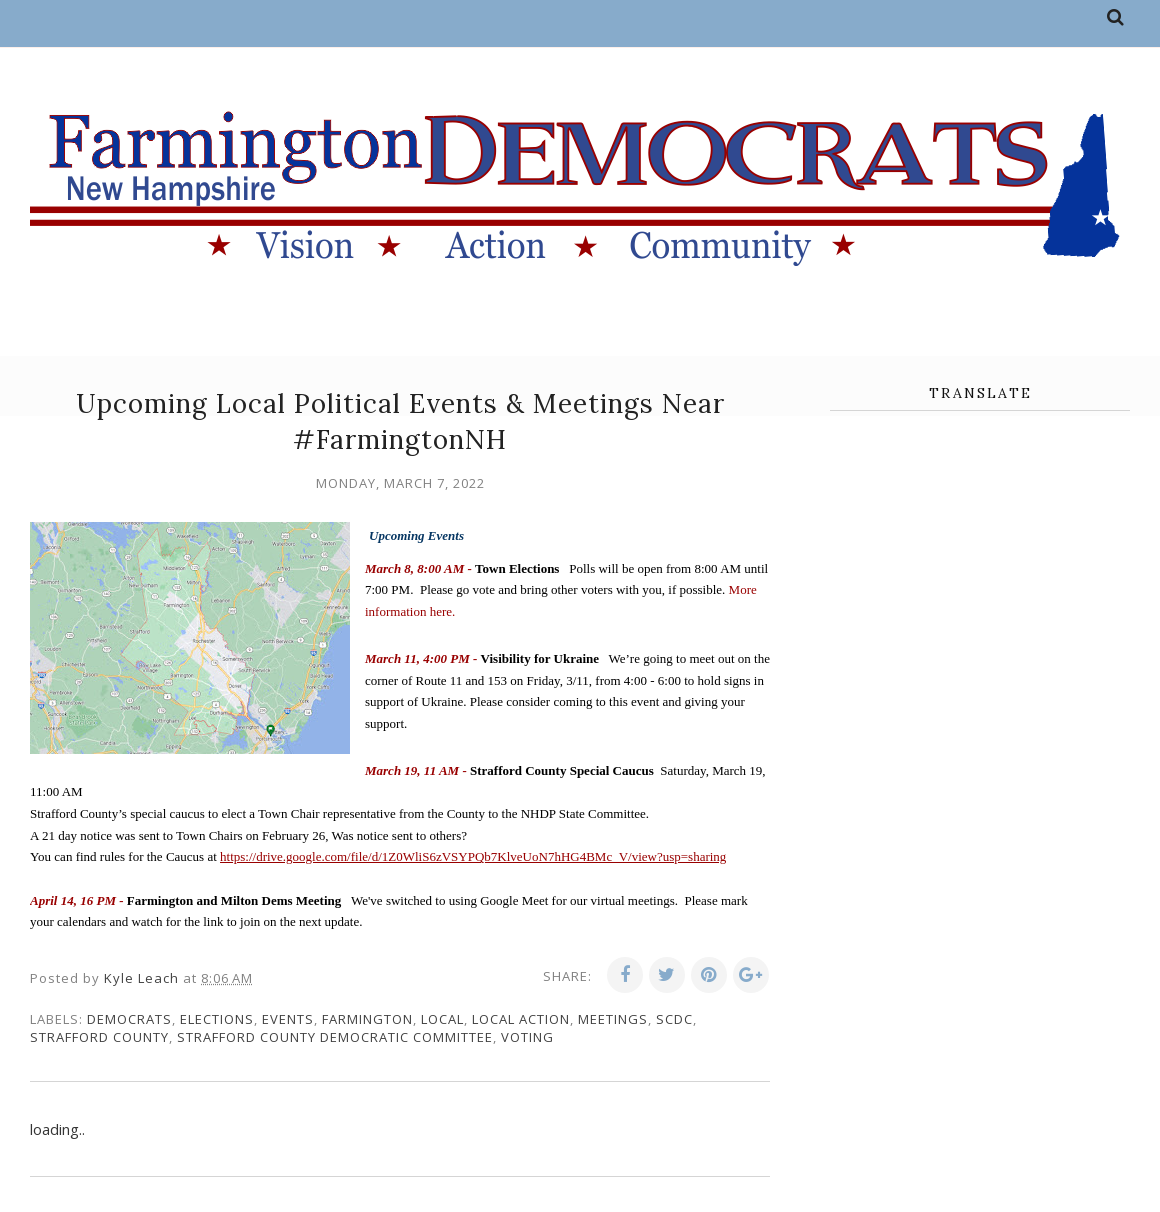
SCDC (674, 1019)
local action (521, 1019)
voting (527, 1037)
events (288, 1019)
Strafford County (99, 1037)
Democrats (129, 1019)
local (442, 1019)
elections (217, 1019)
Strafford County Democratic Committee (335, 1037)
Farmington (367, 1019)
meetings (613, 1019)
